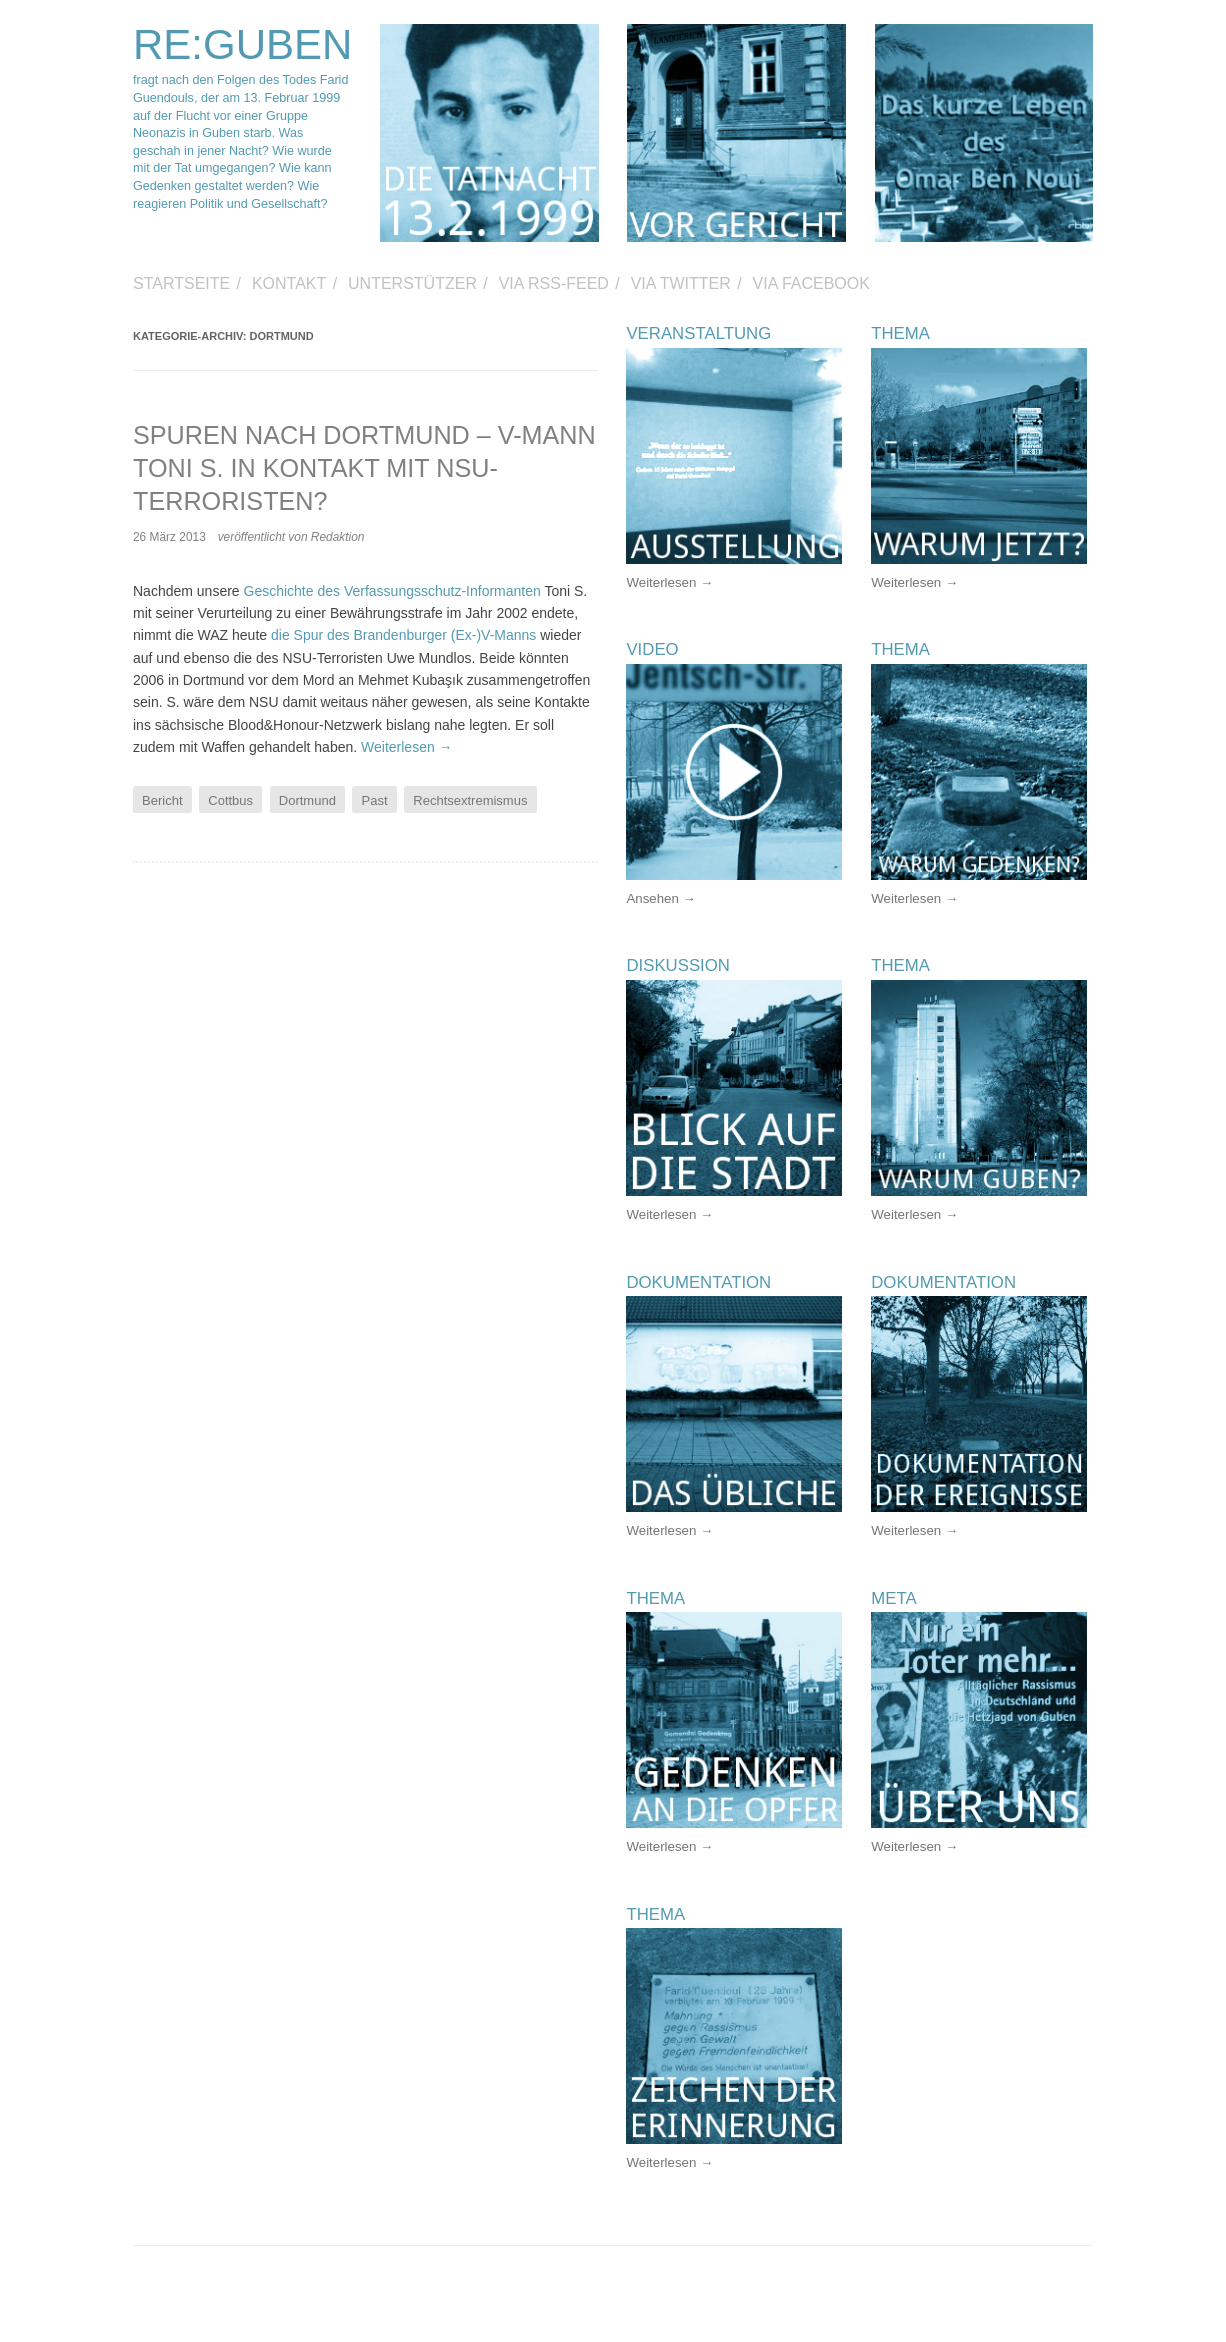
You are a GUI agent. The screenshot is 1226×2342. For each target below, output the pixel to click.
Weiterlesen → (669, 582)
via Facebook (811, 283)
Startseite (181, 283)
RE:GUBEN (242, 45)
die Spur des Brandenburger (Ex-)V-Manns (403, 635)
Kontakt (289, 283)
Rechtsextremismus (470, 800)
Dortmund (307, 800)
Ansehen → (660, 898)
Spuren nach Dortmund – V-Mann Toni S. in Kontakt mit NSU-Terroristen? (364, 468)
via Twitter (681, 283)
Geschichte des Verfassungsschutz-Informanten (392, 591)
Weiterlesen (407, 747)
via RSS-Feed (554, 283)
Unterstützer (412, 283)
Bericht (162, 800)
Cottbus (230, 800)
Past (375, 800)
